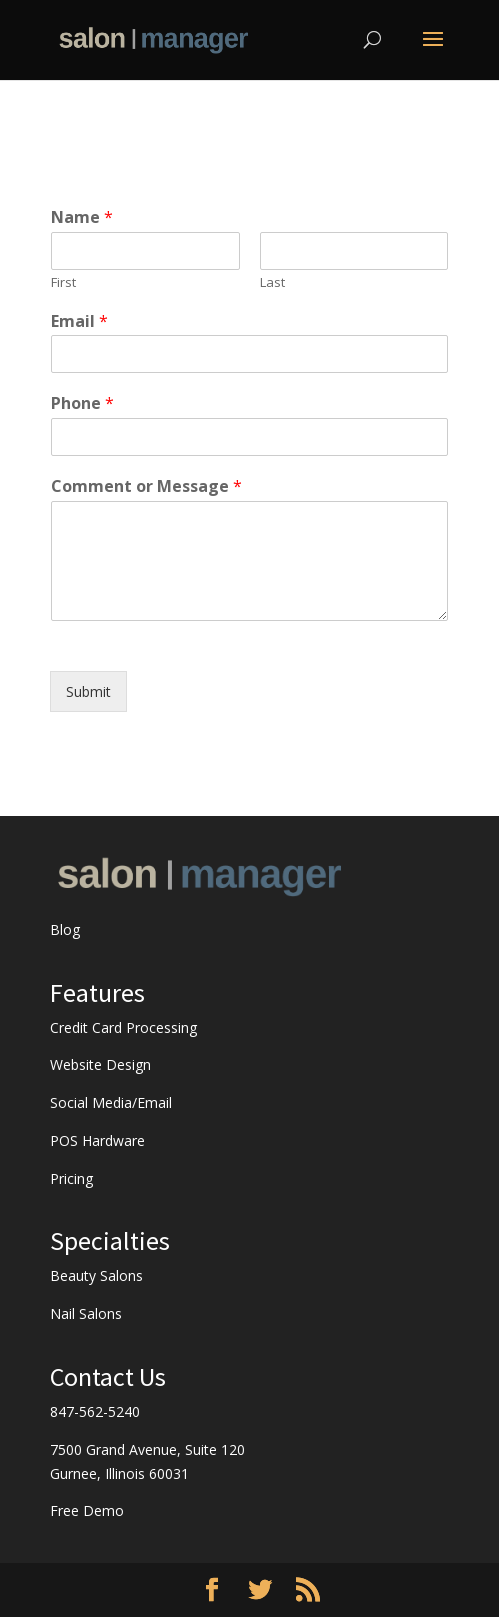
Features (97, 992)
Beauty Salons (96, 1275)
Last (272, 282)
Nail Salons (86, 1313)
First (63, 282)
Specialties (110, 1240)
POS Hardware (97, 1140)
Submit (88, 691)
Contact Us (108, 1376)
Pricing (71, 1178)
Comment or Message (146, 486)
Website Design (100, 1064)
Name (82, 217)
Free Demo (87, 1510)
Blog (65, 929)
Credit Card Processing (123, 1027)
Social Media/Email (111, 1102)
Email (79, 321)
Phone (82, 403)
